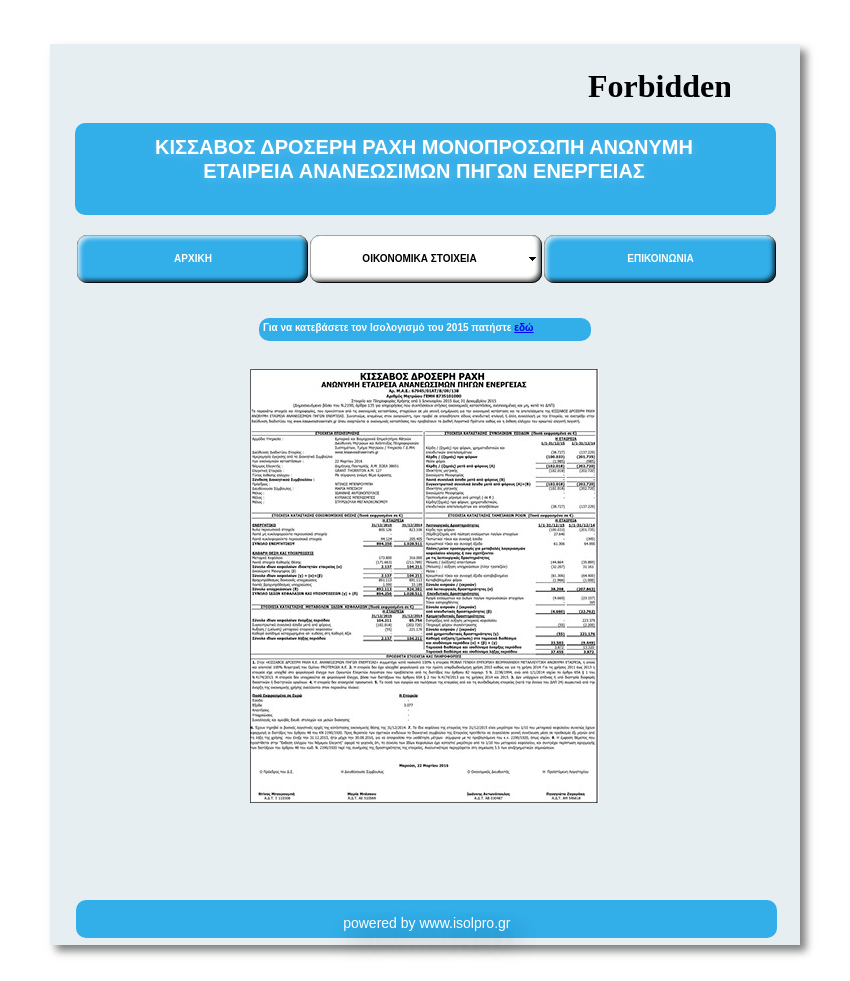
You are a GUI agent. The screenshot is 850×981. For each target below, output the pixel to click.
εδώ (523, 327)
